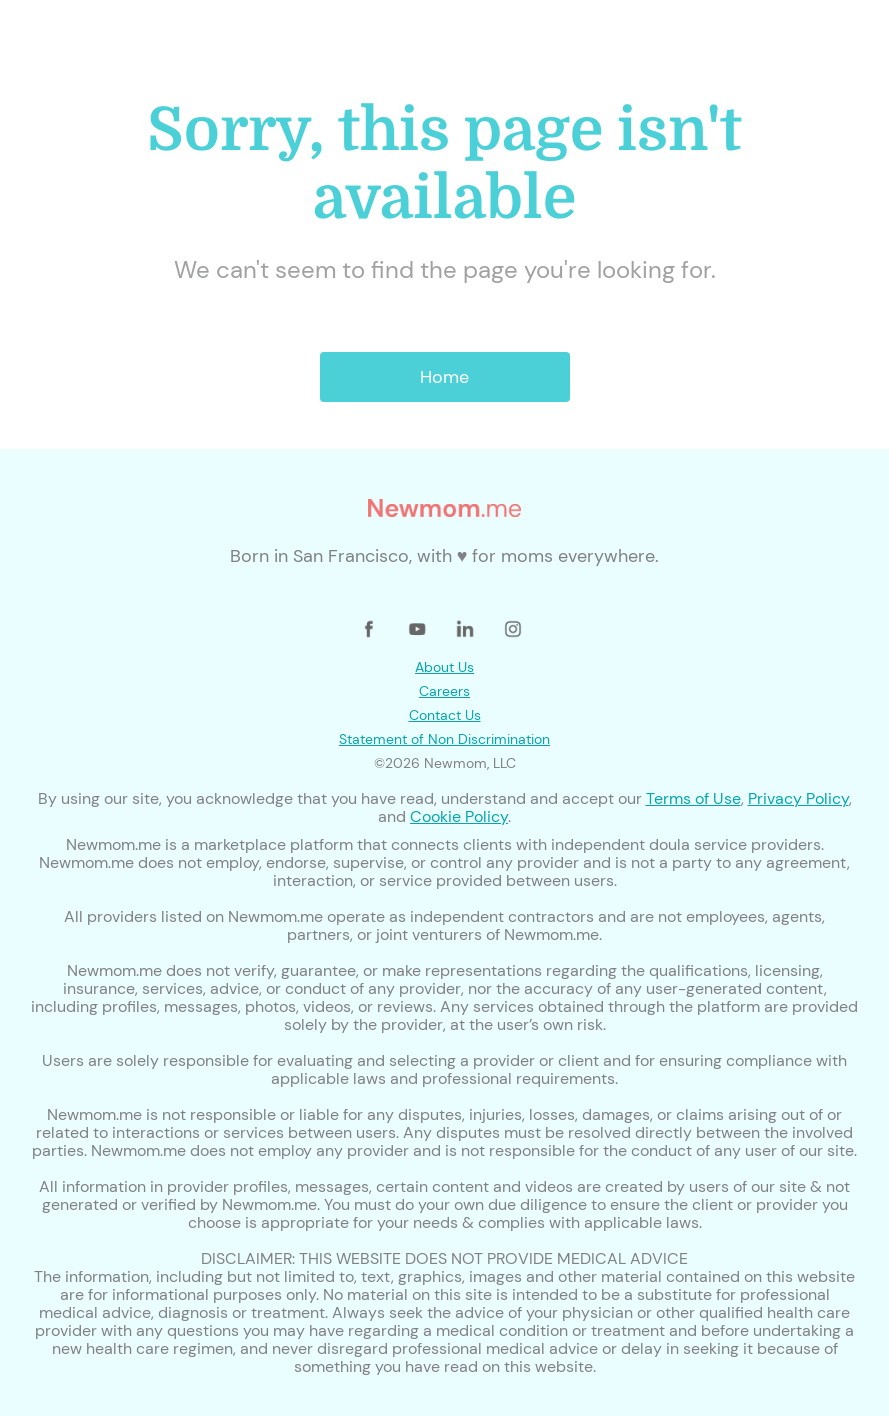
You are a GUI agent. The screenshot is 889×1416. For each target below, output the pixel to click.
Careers (444, 691)
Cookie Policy (459, 816)
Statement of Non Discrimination (444, 739)
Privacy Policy (798, 798)
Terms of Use (693, 798)
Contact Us (445, 715)
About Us (444, 667)
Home (444, 377)
